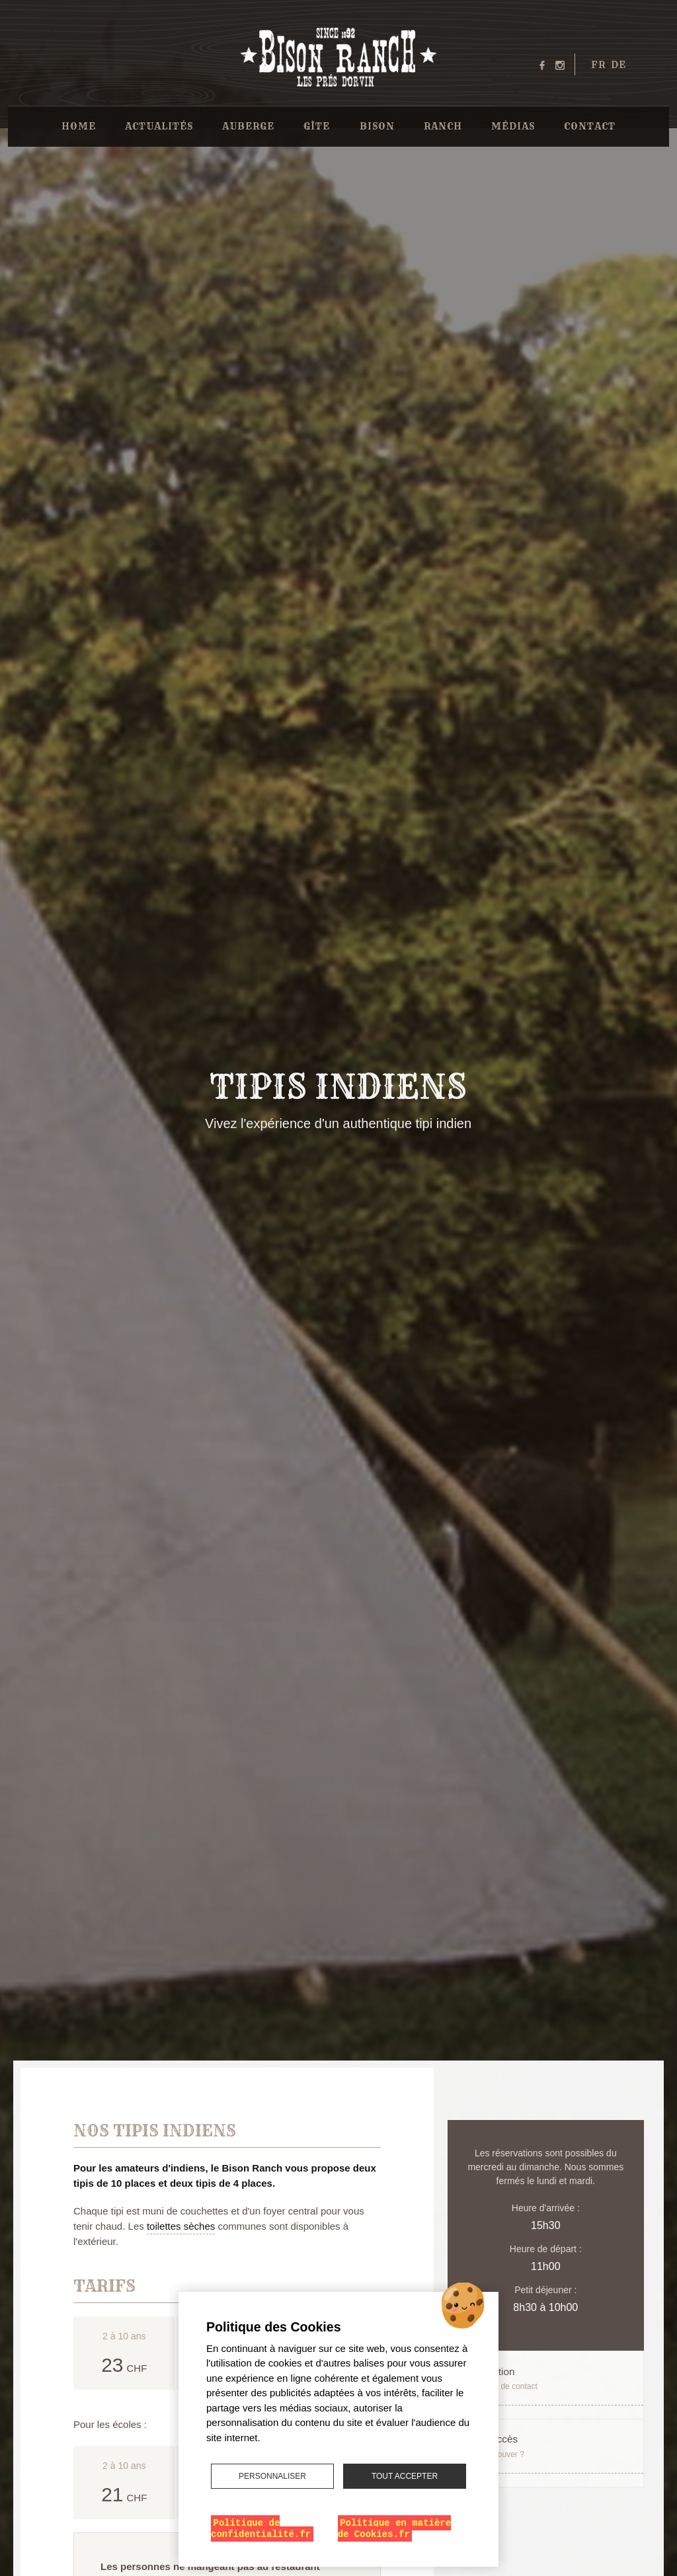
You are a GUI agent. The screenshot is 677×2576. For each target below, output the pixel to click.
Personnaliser (272, 2476)
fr (598, 65)
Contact (590, 126)
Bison (377, 126)
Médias (513, 126)
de (618, 65)
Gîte (316, 126)
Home (78, 126)
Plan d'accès (537, 2449)
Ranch (443, 126)
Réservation (537, 2379)
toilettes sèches (181, 2226)
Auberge (248, 126)
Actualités (159, 126)
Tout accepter (405, 2476)
